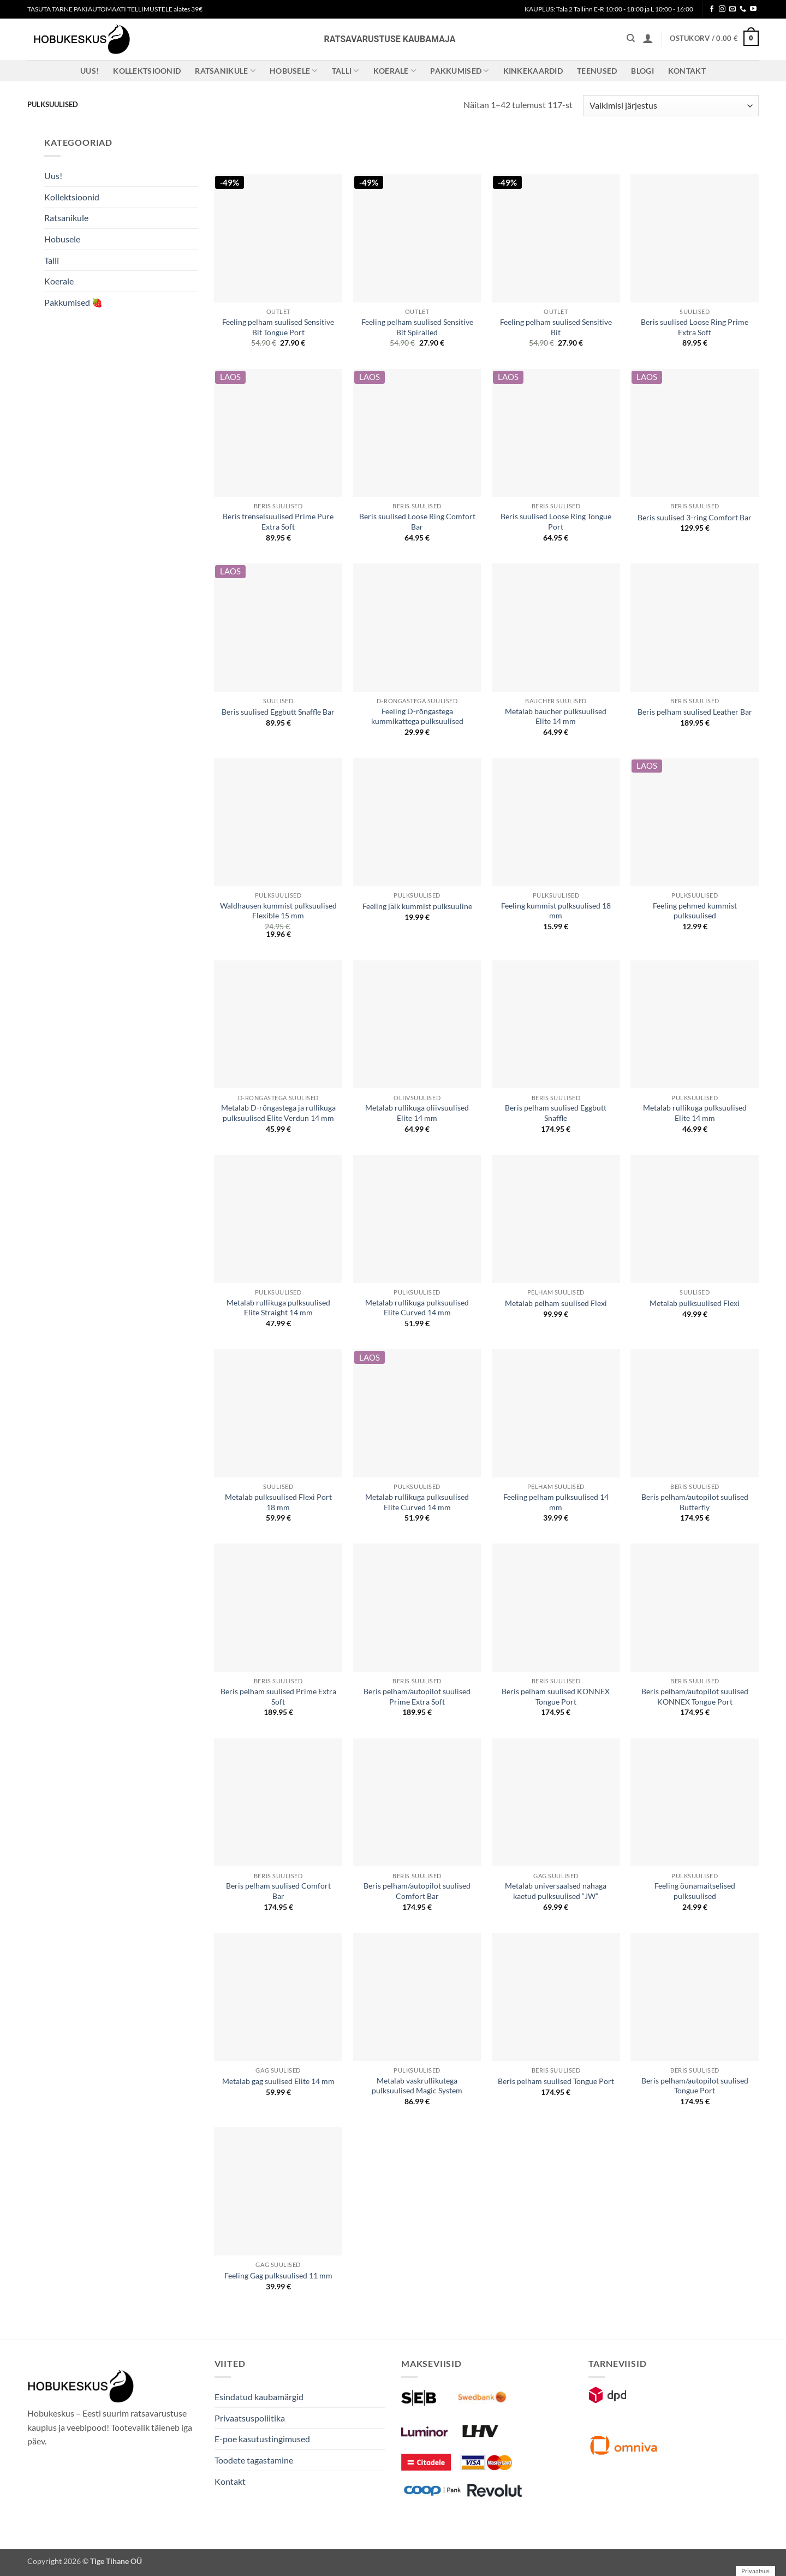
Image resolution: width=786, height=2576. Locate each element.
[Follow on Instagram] (722, 9)
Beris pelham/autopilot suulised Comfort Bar (417, 1891)
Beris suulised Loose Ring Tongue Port (556, 521)
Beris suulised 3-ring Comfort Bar (695, 517)
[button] (647, 38)
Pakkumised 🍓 (73, 302)
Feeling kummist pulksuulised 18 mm (556, 911)
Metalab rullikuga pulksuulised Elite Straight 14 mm (278, 1307)
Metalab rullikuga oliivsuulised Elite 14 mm (417, 1113)
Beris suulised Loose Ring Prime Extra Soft (694, 327)
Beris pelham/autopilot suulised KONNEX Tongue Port (694, 1696)
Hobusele (294, 71)
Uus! (89, 70)
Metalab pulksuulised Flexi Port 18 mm (278, 1502)
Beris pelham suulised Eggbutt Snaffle (555, 1113)
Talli (345, 71)
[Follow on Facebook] (711, 9)
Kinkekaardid (533, 70)
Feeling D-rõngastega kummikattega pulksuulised (417, 716)
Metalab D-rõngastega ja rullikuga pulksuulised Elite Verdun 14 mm (278, 1113)
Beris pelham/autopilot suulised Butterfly (694, 1502)
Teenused (597, 70)
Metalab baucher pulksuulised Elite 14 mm (555, 716)
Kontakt (687, 70)
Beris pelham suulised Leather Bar (695, 711)
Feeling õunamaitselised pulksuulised (694, 1891)
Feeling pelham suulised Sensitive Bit (556, 327)
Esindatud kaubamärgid (259, 2396)
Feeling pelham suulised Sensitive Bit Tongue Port (278, 327)
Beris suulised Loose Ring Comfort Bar (417, 521)
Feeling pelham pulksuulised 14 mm (556, 1502)
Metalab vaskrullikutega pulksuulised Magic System (417, 2086)
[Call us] (743, 9)
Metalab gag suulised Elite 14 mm (278, 2081)
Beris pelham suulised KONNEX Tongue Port (556, 1696)
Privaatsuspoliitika (250, 2418)
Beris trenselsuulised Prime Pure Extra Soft (278, 521)
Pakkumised (459, 71)
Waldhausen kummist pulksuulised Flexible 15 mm (278, 911)
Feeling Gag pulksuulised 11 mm (278, 2275)
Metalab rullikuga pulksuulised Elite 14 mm (695, 1113)
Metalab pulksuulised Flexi (695, 1303)
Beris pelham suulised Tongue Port (556, 2081)
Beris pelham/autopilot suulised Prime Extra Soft (417, 1696)
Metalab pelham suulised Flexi (556, 1303)
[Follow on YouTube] (753, 9)
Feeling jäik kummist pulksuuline (417, 906)
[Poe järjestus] (671, 105)
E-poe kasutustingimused (262, 2438)
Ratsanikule (225, 71)
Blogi (642, 70)
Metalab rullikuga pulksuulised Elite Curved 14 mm (417, 1307)
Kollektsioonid (147, 70)
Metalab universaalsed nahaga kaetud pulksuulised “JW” (555, 1891)
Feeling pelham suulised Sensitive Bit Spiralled (417, 327)
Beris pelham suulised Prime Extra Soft (278, 1696)
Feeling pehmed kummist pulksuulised (695, 911)
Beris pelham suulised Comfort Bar (278, 1891)
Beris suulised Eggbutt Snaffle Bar (278, 711)
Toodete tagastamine (254, 2460)
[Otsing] (631, 38)
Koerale (394, 71)
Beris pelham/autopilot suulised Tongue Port (694, 2086)
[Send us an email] (732, 9)
